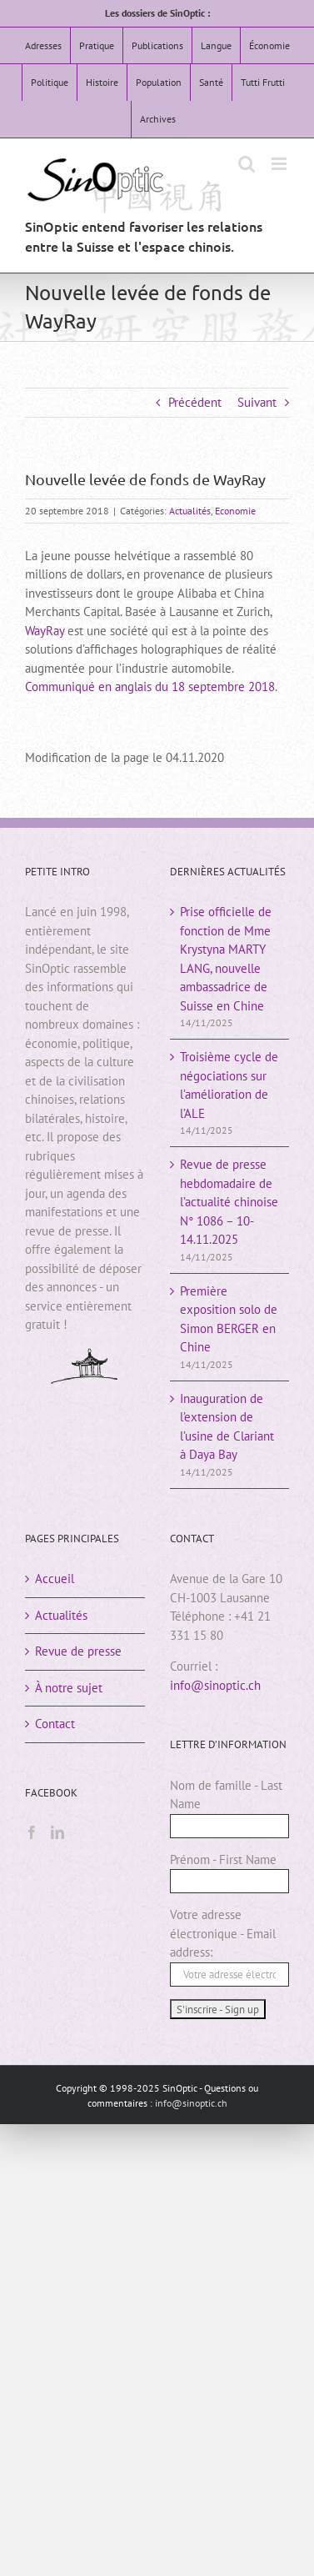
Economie (235, 510)
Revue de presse (78, 1651)
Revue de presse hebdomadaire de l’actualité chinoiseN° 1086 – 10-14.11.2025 (229, 1201)
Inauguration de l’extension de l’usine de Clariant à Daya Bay (227, 1427)
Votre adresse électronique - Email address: (223, 1933)
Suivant (257, 402)
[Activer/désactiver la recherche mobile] (246, 164)
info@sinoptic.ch (215, 1685)
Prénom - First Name (223, 1859)
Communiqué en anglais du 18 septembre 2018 (150, 686)
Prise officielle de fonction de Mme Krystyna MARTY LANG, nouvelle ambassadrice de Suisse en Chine (226, 959)
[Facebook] (31, 1832)
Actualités (190, 510)
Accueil (54, 1578)
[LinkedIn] (57, 1832)
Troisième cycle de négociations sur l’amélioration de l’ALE (229, 1085)
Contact (55, 1724)
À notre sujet (68, 1688)
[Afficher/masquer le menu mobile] (280, 164)
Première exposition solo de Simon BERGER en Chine (228, 1319)
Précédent (195, 402)
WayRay (44, 631)
